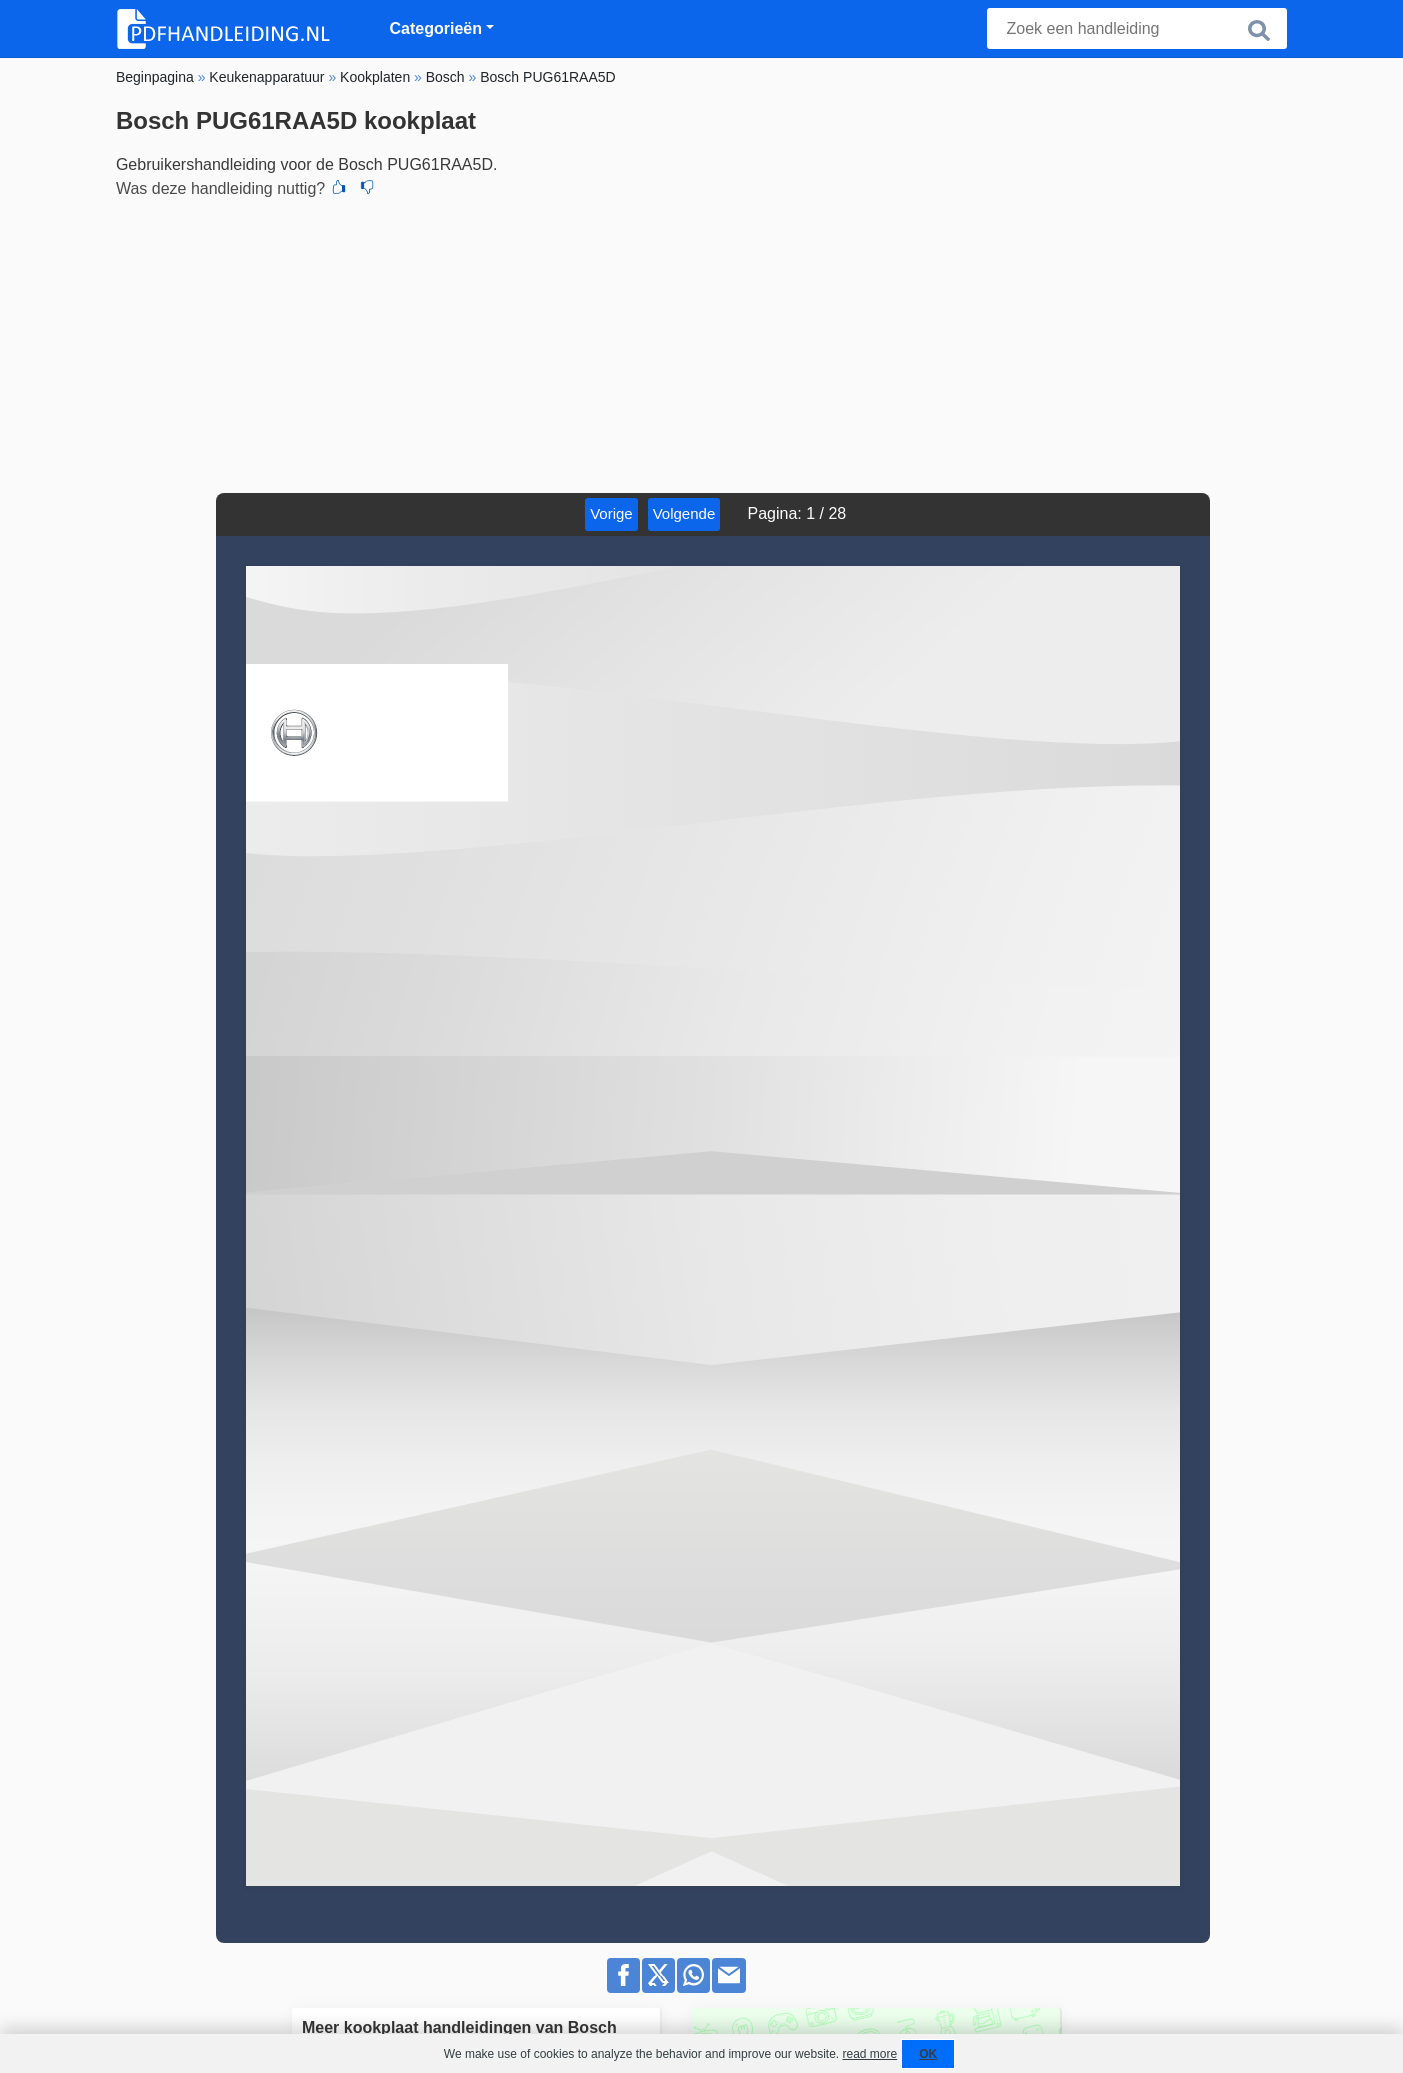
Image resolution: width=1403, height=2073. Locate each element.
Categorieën (436, 28)
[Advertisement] (701, 343)
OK (928, 2054)
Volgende (684, 513)
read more (869, 2054)
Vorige (611, 513)
